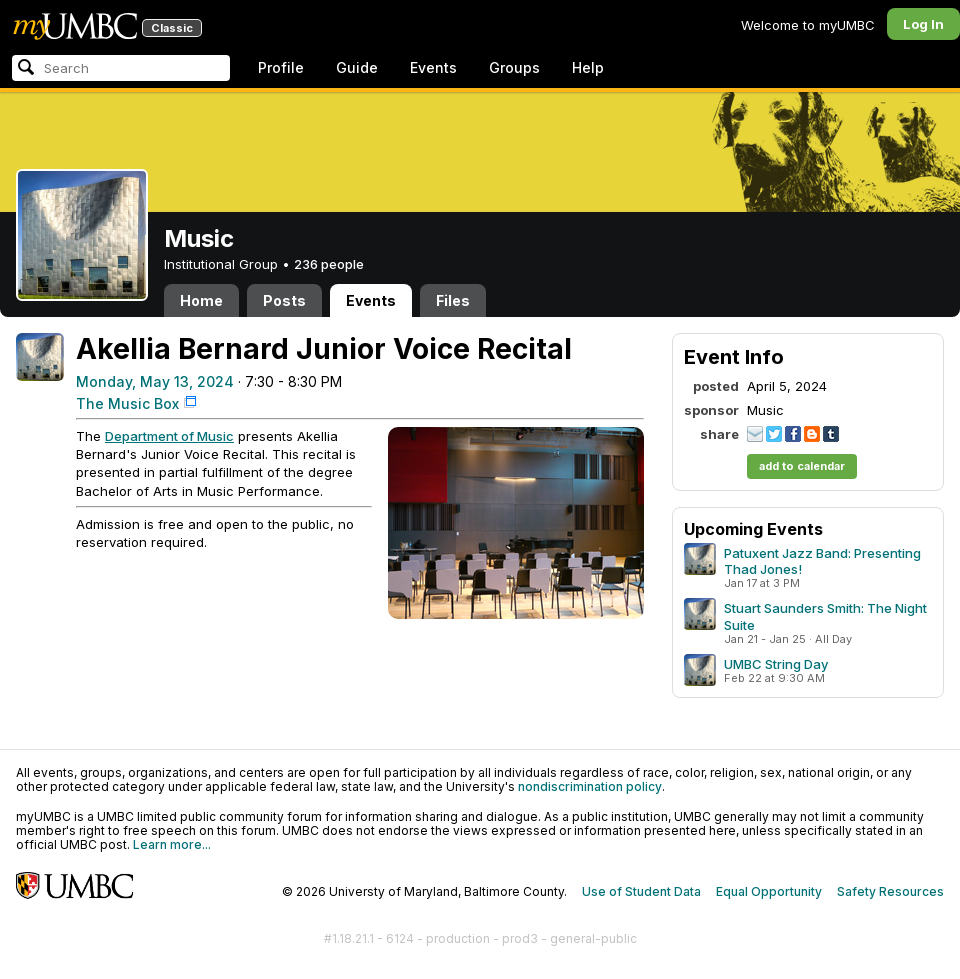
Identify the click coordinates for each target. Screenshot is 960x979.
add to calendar (802, 466)
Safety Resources (890, 891)
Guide (357, 67)
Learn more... (172, 844)
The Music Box (127, 403)
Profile (281, 67)
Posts (284, 300)
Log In (923, 24)
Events (433, 67)
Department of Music (169, 436)
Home (201, 300)
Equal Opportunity (769, 891)
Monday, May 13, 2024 (155, 381)
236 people (329, 264)
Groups (514, 67)
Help (588, 67)
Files (453, 300)
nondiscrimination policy (590, 786)
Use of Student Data (641, 891)
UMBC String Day (776, 664)
